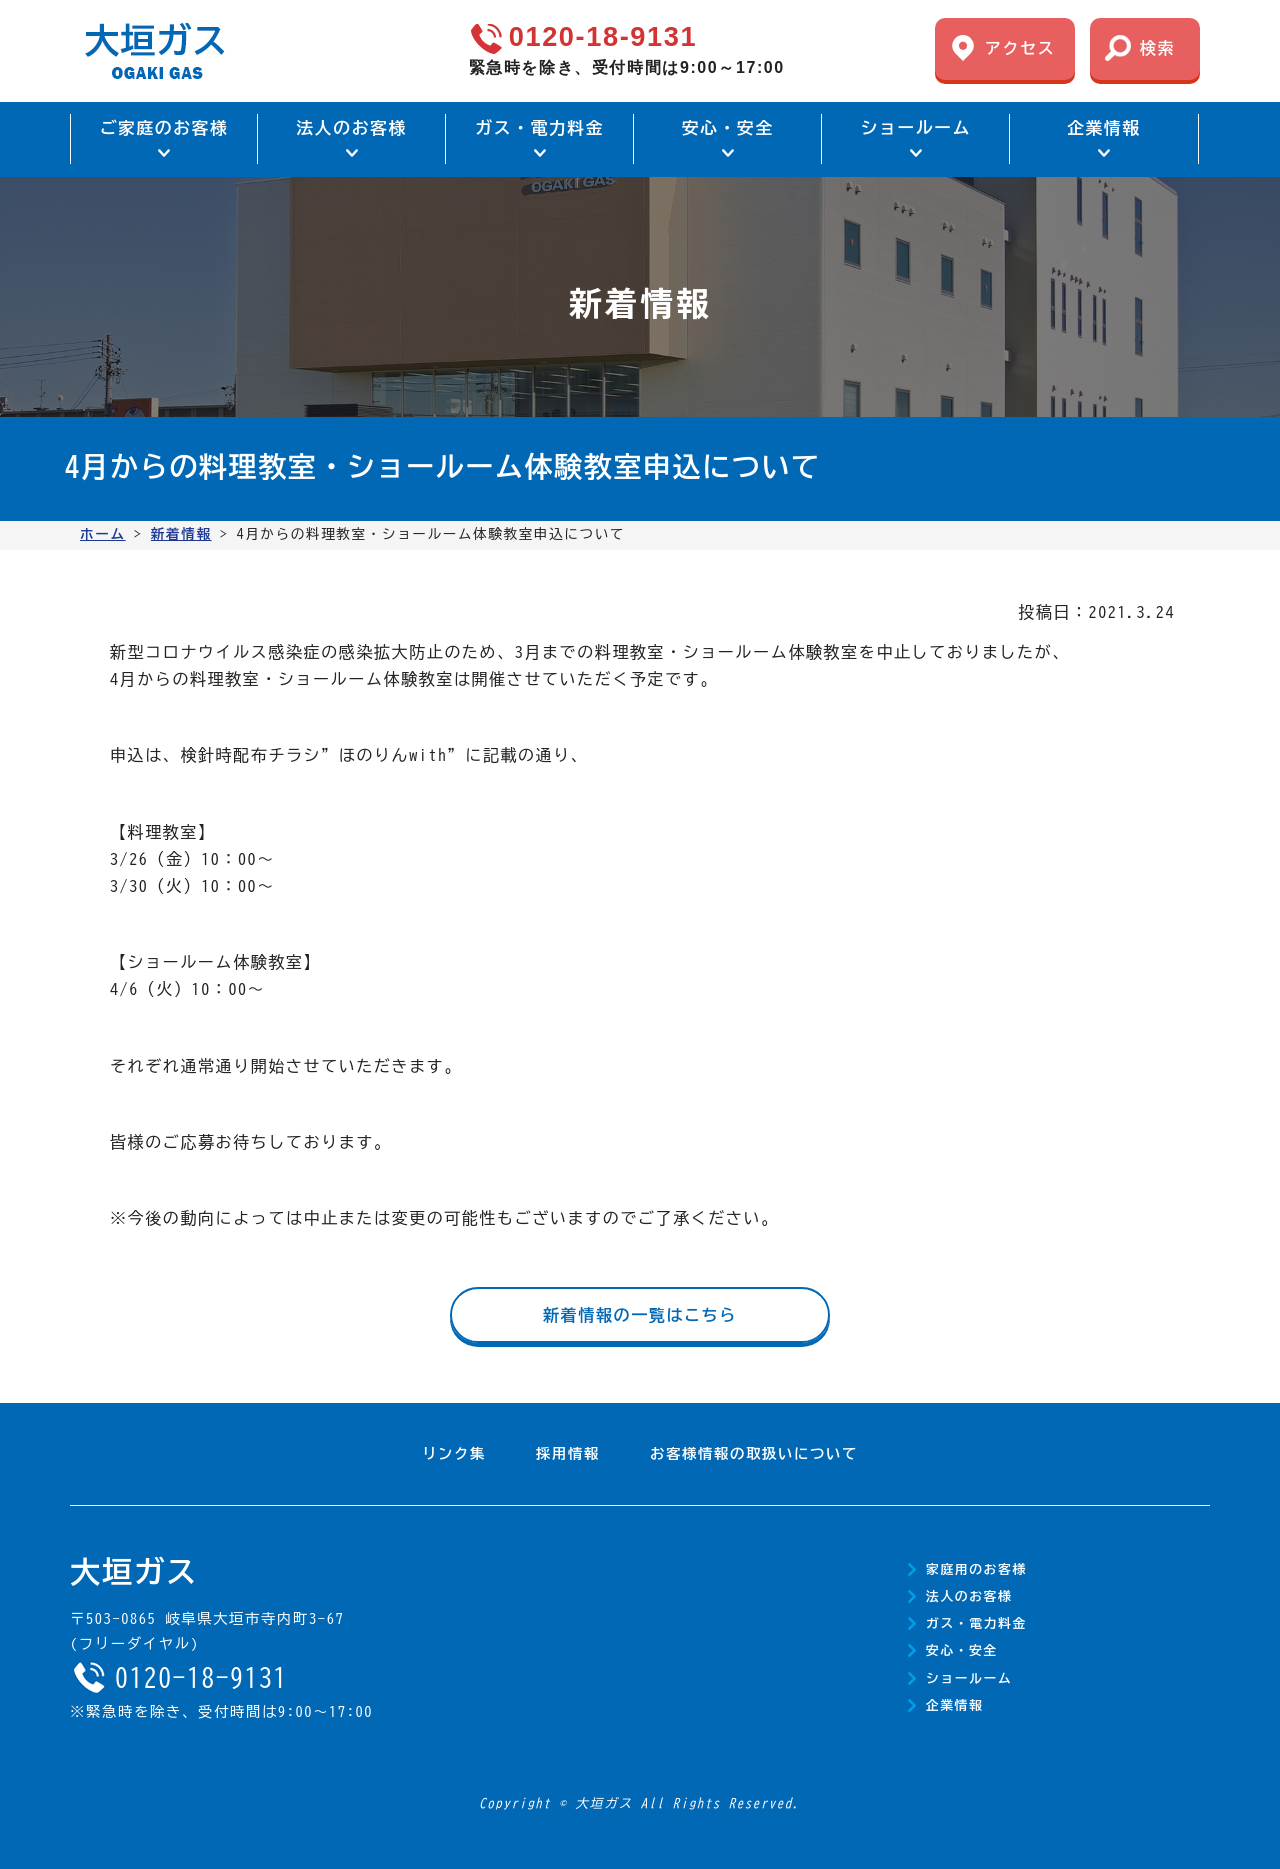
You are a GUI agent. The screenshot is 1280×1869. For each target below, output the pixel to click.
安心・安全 (962, 1650)
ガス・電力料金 (976, 1623)
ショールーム (969, 1678)
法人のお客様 (969, 1596)
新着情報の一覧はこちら (640, 1315)
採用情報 (568, 1453)
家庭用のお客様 (976, 1569)
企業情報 (955, 1705)
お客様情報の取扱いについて (754, 1453)
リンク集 (454, 1453)
